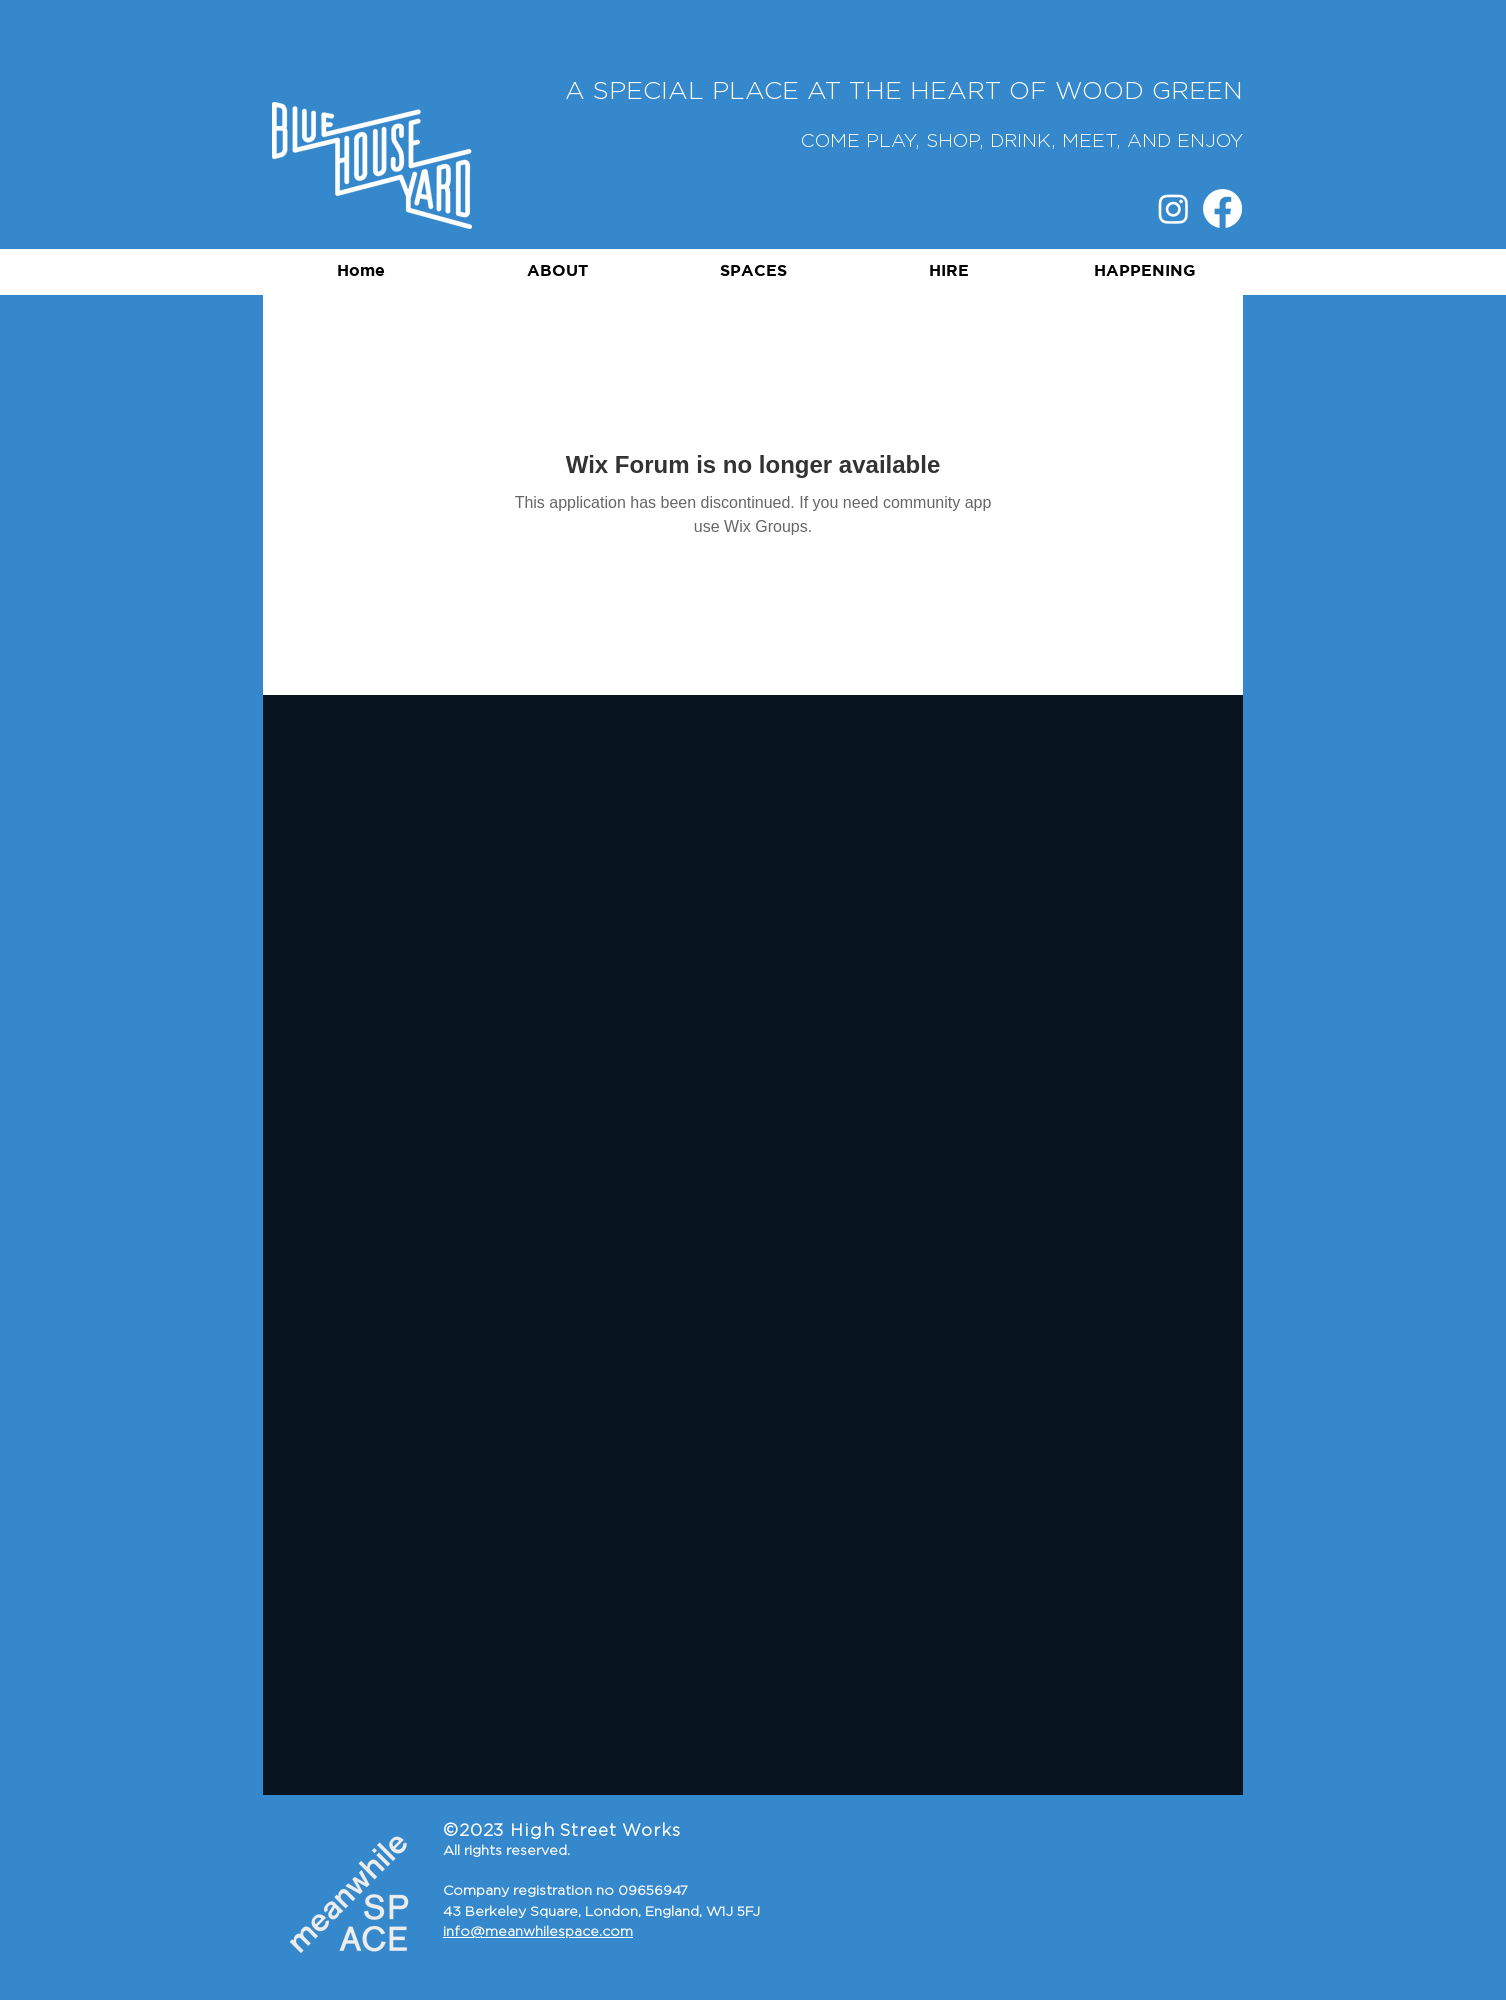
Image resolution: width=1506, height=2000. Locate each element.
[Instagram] (1173, 208)
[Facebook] (1222, 208)
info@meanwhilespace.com (538, 1932)
